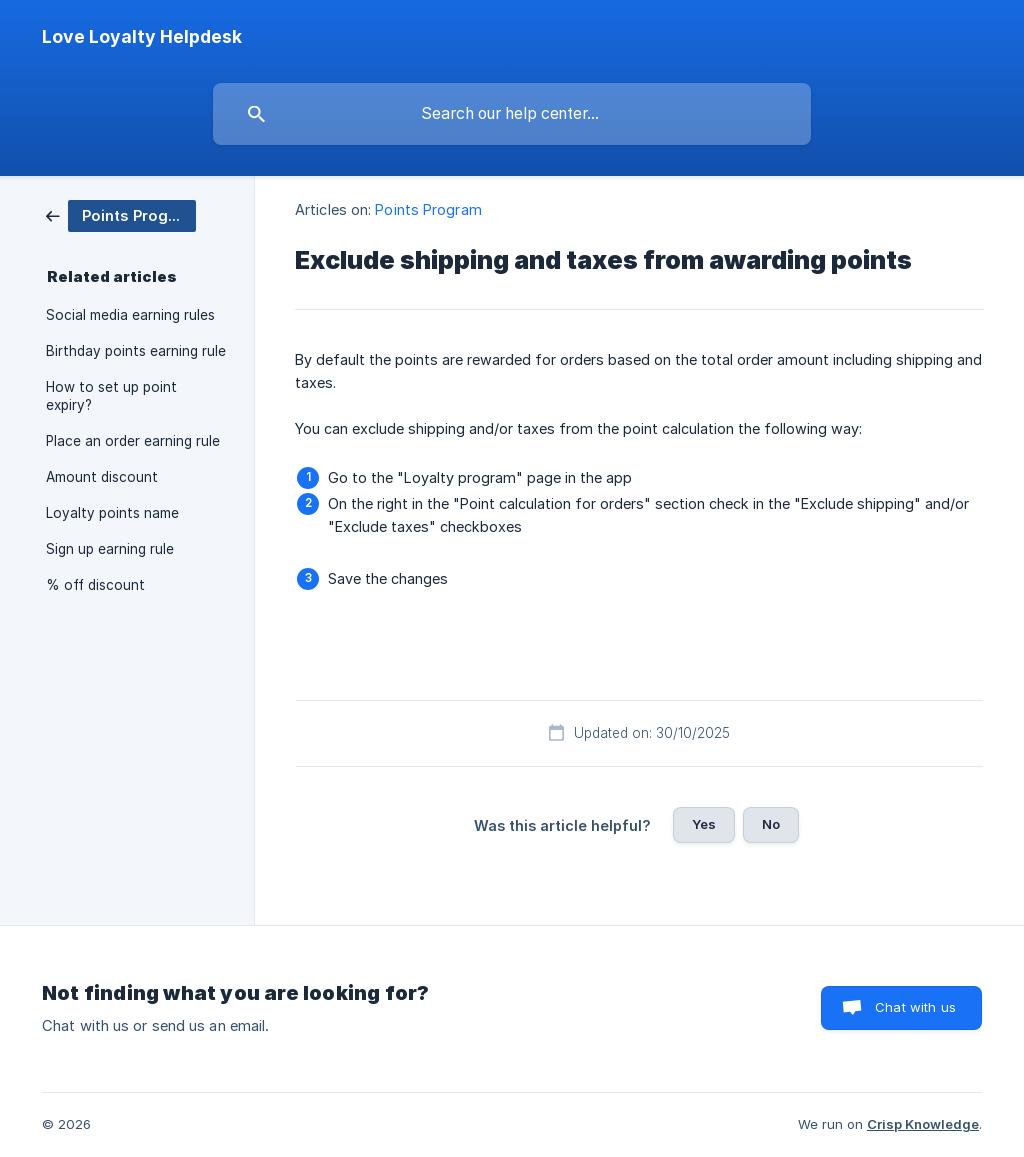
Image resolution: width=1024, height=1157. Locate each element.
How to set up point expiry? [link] (111, 396)
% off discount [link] (95, 585)
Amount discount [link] (102, 477)
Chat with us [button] (915, 1007)
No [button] (771, 824)
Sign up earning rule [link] (110, 549)
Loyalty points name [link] (112, 513)
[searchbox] (512, 114)
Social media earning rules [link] (130, 315)
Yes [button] (704, 824)
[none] (142, 37)
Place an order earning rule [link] (133, 441)
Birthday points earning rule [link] (136, 351)
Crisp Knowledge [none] (923, 1124)
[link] (121, 214)
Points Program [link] (428, 209)
